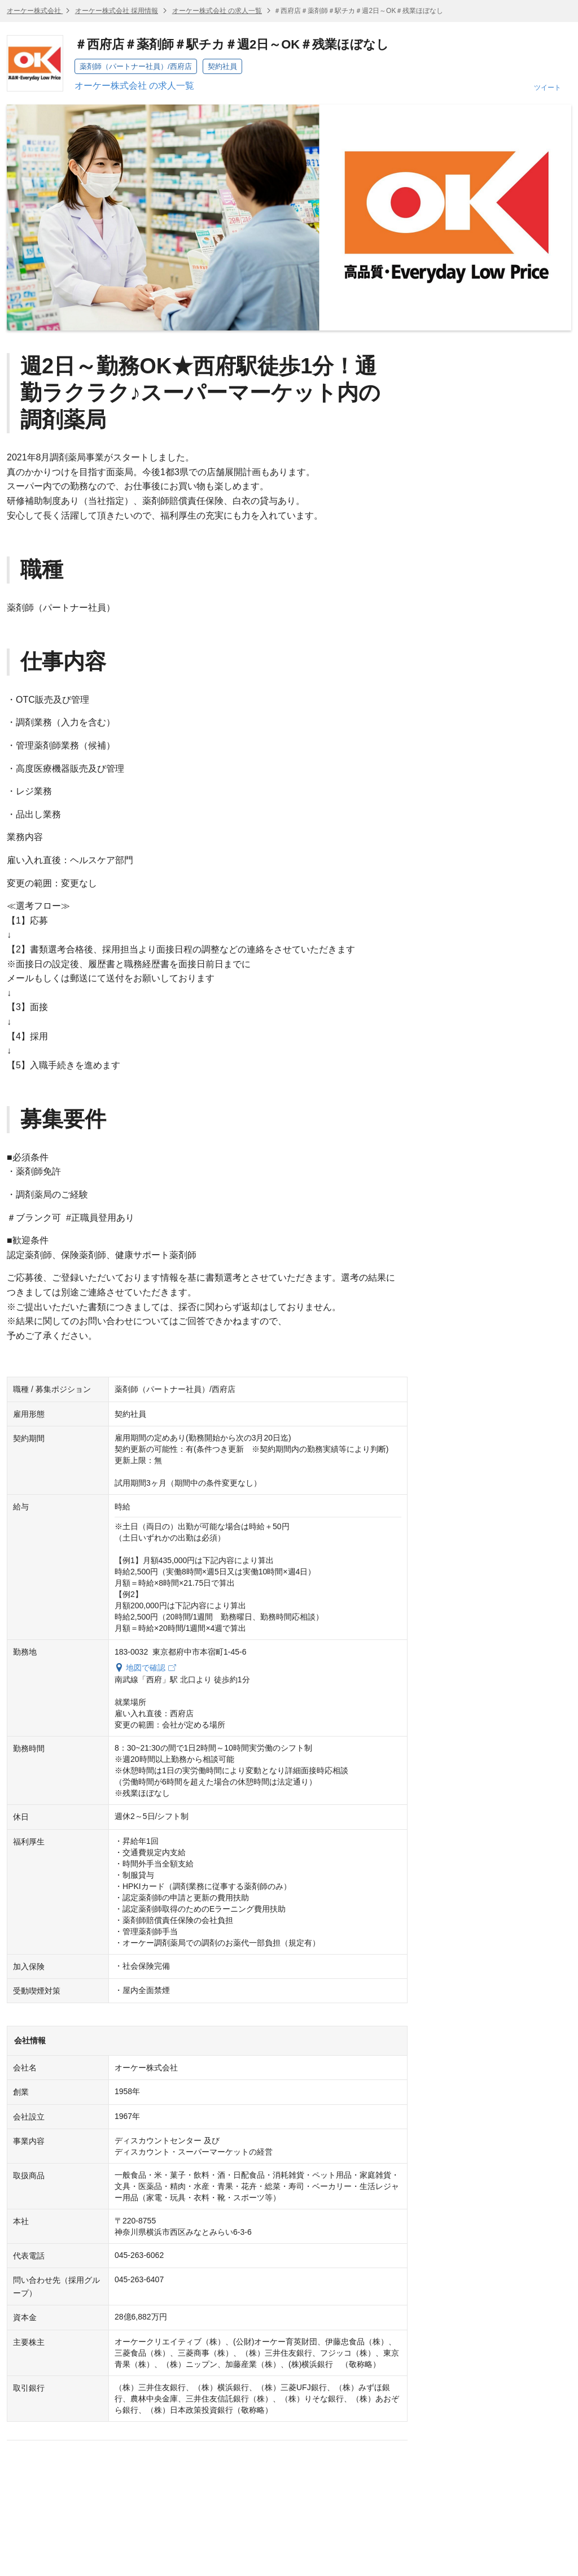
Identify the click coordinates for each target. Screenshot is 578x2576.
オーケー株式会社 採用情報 (116, 11)
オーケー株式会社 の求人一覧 (217, 11)
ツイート (547, 88)
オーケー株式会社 (35, 11)
